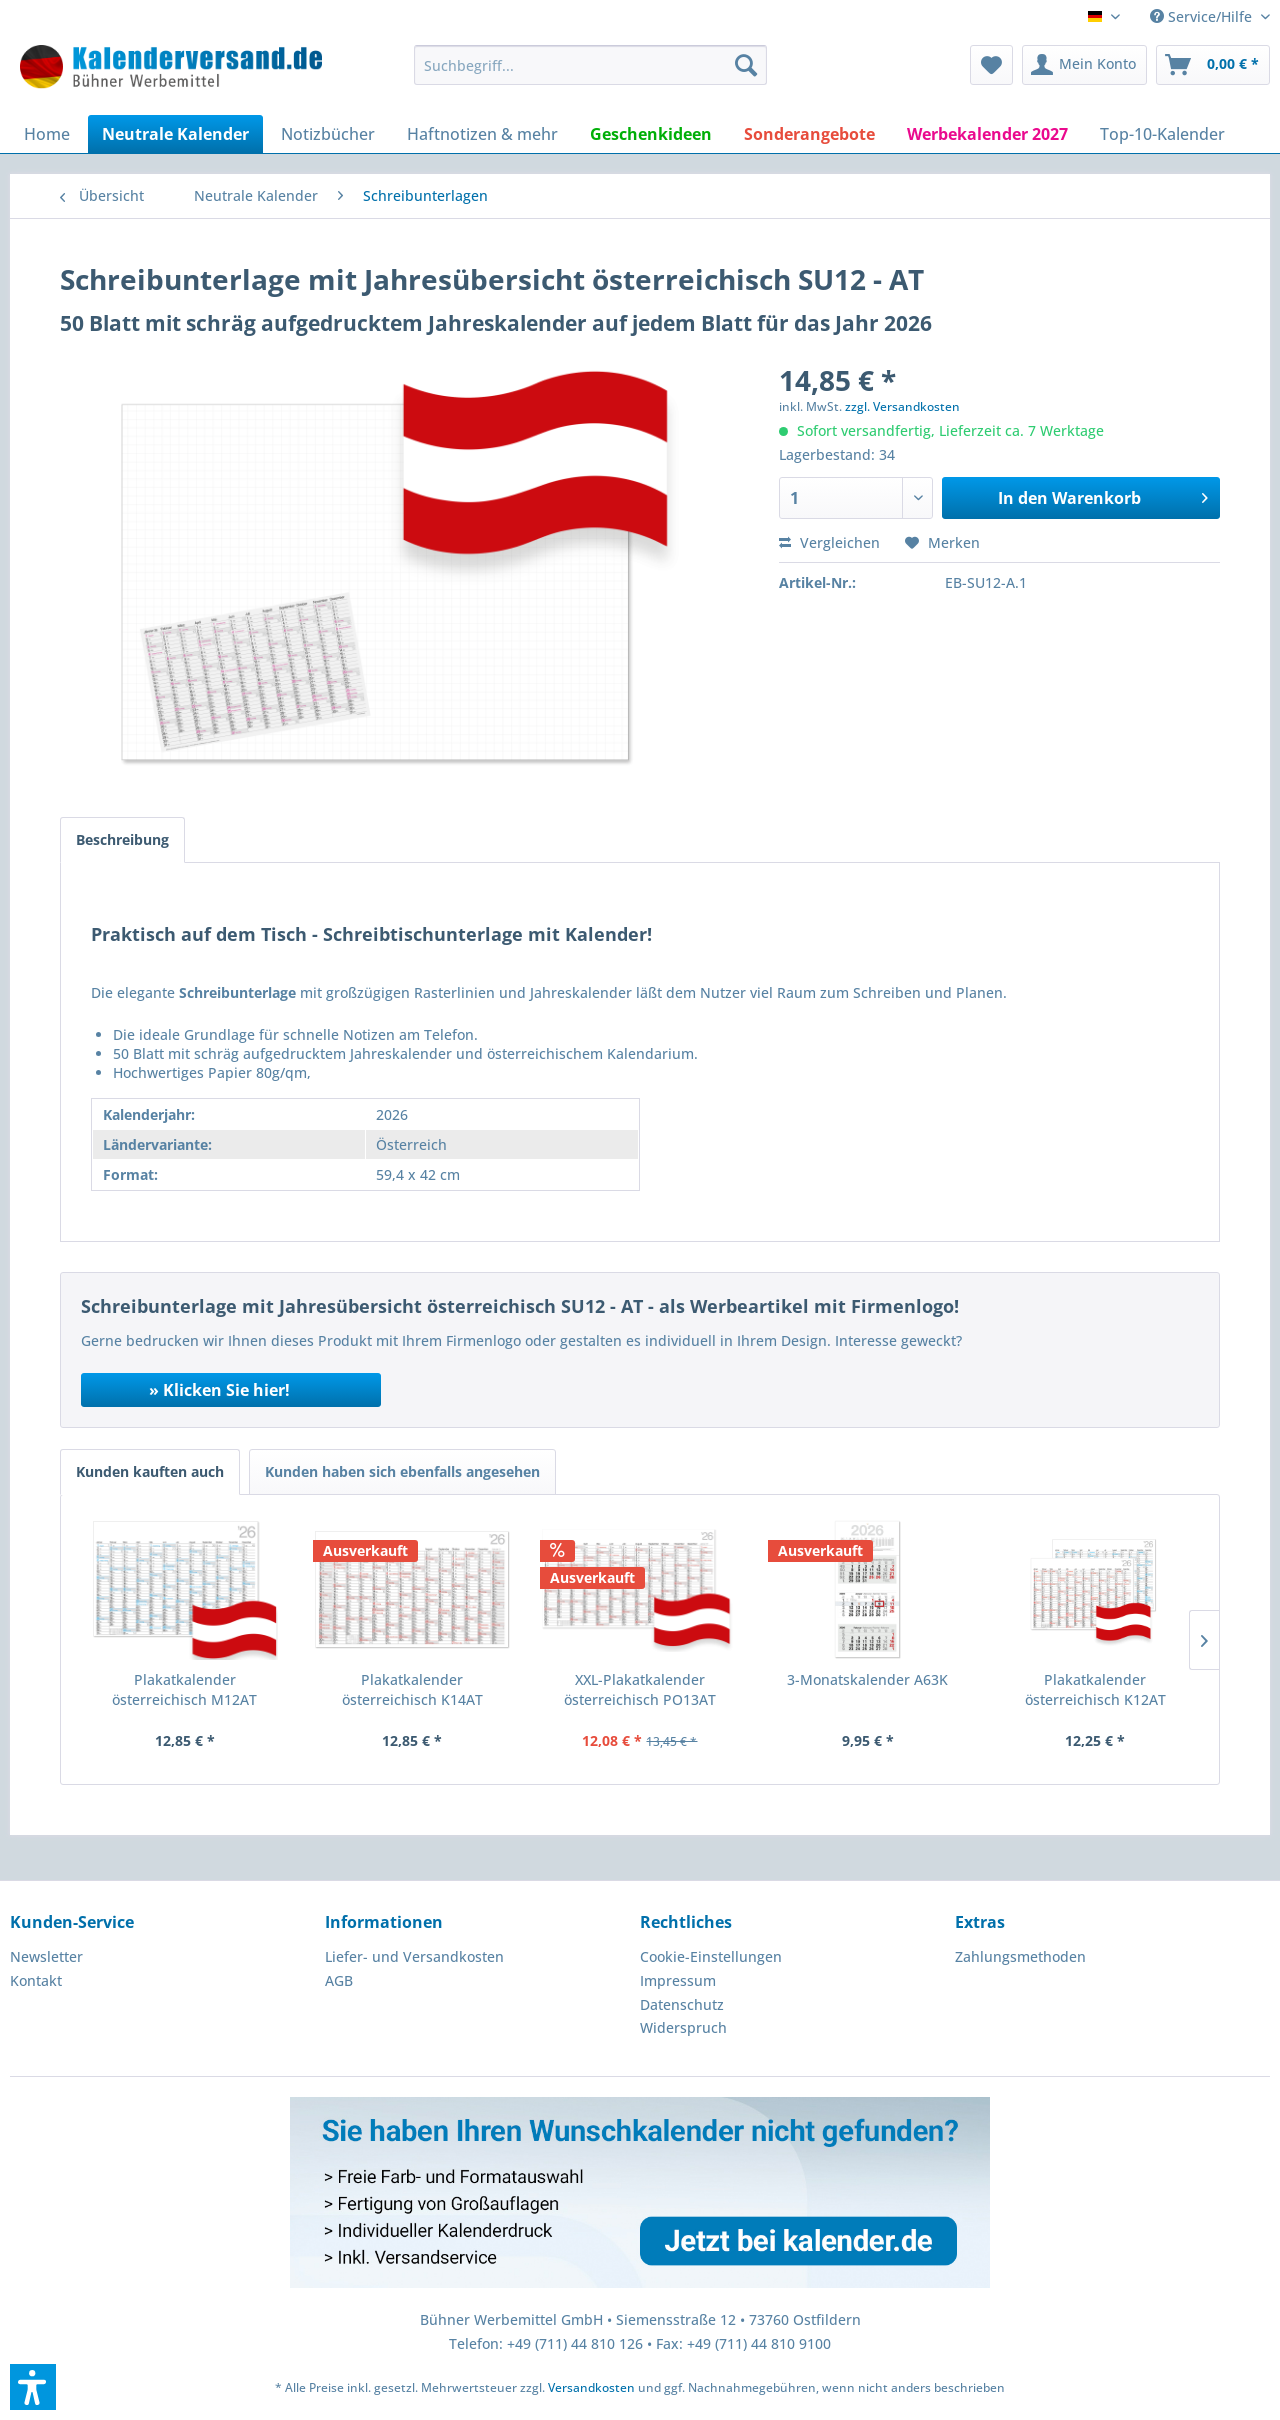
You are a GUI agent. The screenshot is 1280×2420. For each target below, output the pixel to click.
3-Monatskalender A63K (867, 1679)
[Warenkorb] (1213, 65)
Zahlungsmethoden (1020, 1956)
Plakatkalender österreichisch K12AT (1095, 1689)
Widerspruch (683, 2027)
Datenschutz (682, 2004)
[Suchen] (746, 65)
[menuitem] (590, 65)
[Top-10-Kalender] (1162, 134)
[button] (33, 2387)
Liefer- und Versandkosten (414, 1956)
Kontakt (36, 1980)
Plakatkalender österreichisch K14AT (412, 1689)
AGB (339, 1980)
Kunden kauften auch (150, 1471)
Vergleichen (829, 542)
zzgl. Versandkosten (902, 406)
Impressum (678, 1980)
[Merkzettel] (991, 65)
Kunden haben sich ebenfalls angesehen (402, 1471)
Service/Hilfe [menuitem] (1203, 16)
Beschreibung (122, 839)
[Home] (47, 134)
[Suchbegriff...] (590, 65)
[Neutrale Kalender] (175, 134)
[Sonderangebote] (809, 134)
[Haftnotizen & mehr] (482, 134)
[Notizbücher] (328, 134)
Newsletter (46, 1956)
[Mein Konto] (1084, 65)
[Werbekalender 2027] (987, 134)
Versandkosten (591, 2387)
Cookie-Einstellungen (711, 1956)
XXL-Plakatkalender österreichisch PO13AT (640, 1689)
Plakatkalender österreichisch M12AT (184, 1689)
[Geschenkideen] (651, 134)
